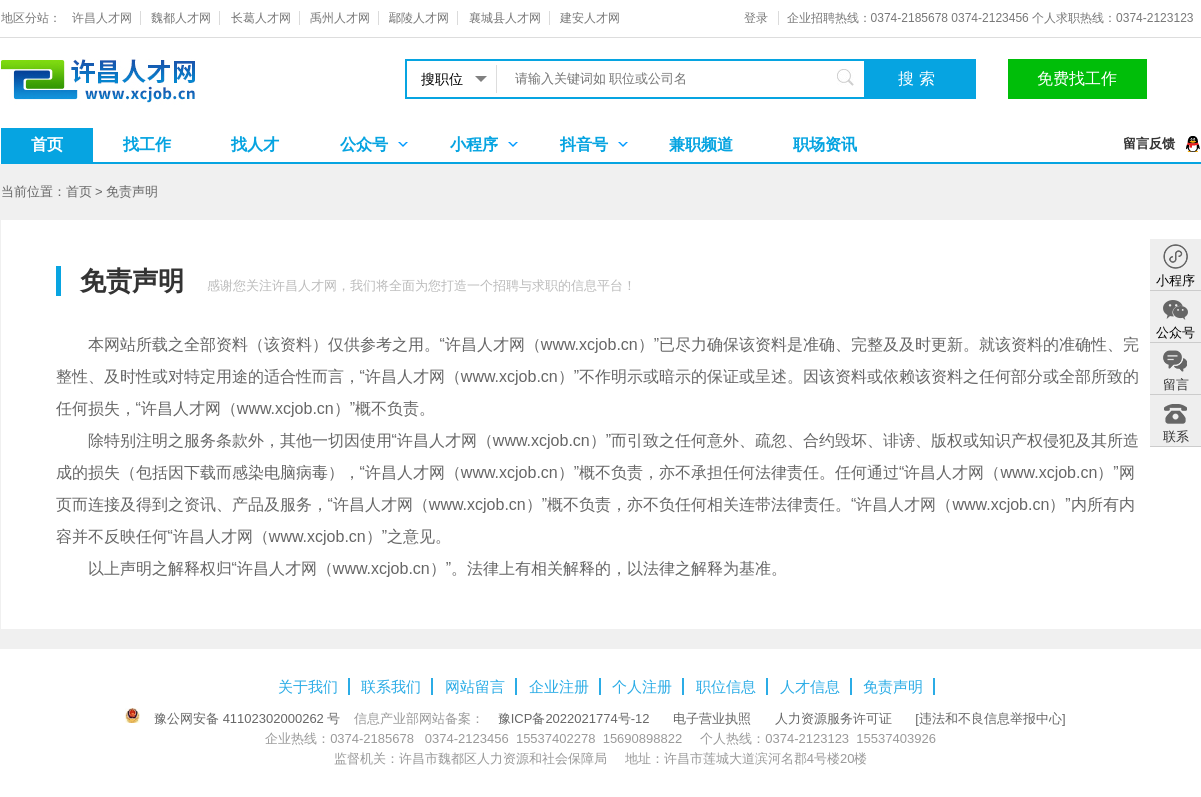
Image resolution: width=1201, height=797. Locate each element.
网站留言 (475, 686)
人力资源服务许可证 (833, 718)
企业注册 (559, 686)
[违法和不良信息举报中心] (990, 718)
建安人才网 (590, 18)
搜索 (919, 78)
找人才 (255, 144)
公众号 (364, 144)
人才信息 (810, 686)
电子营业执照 (712, 718)
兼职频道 (701, 144)
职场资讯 (825, 144)
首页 (47, 144)
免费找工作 (1077, 78)
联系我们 (391, 686)
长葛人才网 (261, 18)
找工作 (147, 144)
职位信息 (726, 686)
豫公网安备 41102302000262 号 (247, 718)
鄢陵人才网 (419, 18)
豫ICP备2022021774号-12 (574, 718)
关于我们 (308, 686)
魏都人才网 (181, 18)
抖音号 (584, 144)
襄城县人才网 (505, 18)
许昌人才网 (102, 18)
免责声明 (132, 191)
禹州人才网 (340, 18)
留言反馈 (1149, 143)
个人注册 (642, 686)
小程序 (474, 144)
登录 (756, 18)
